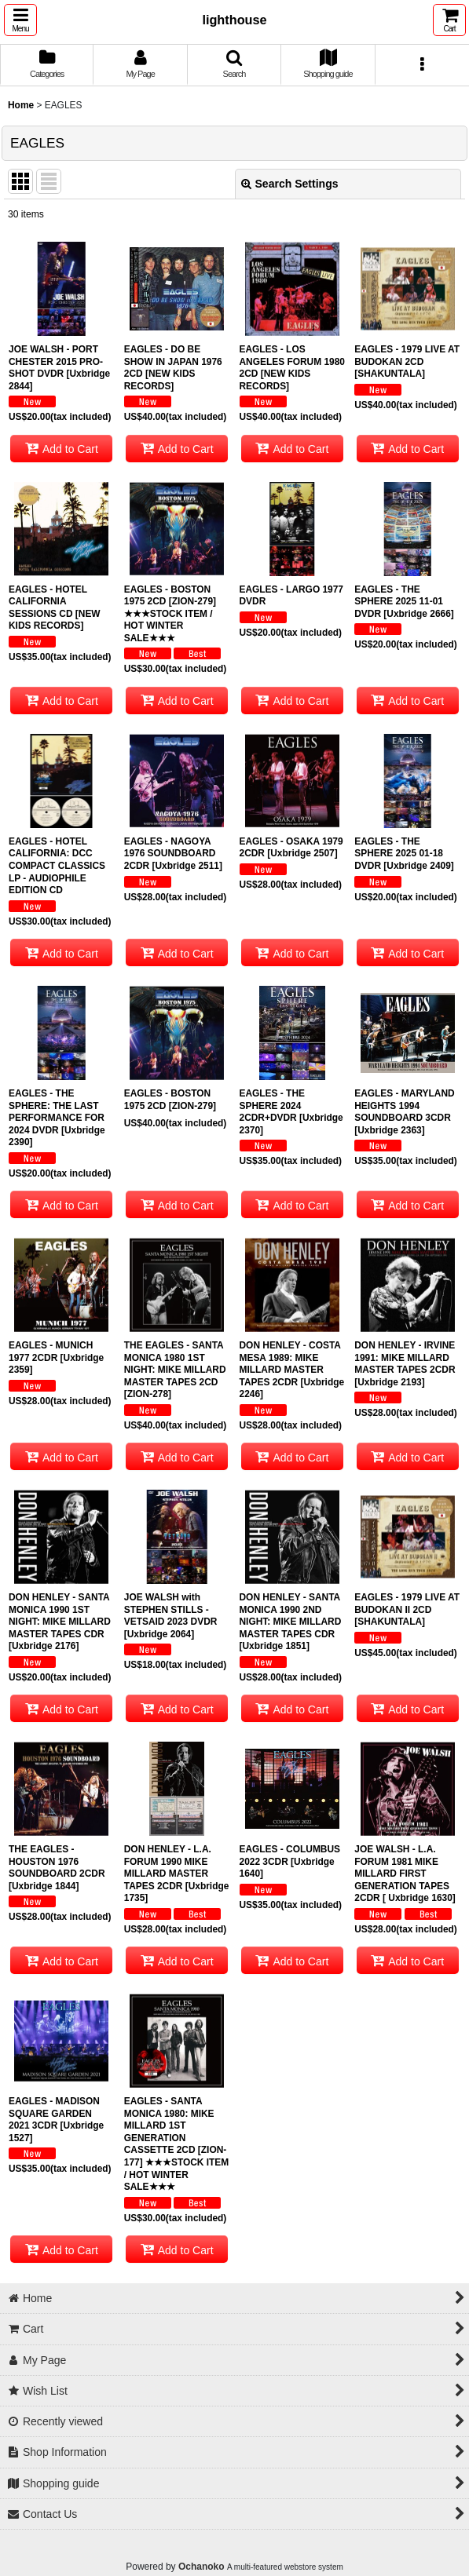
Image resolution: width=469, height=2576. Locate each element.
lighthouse (234, 20)
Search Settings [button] (290, 183)
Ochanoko (201, 2566)
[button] (20, 20)
